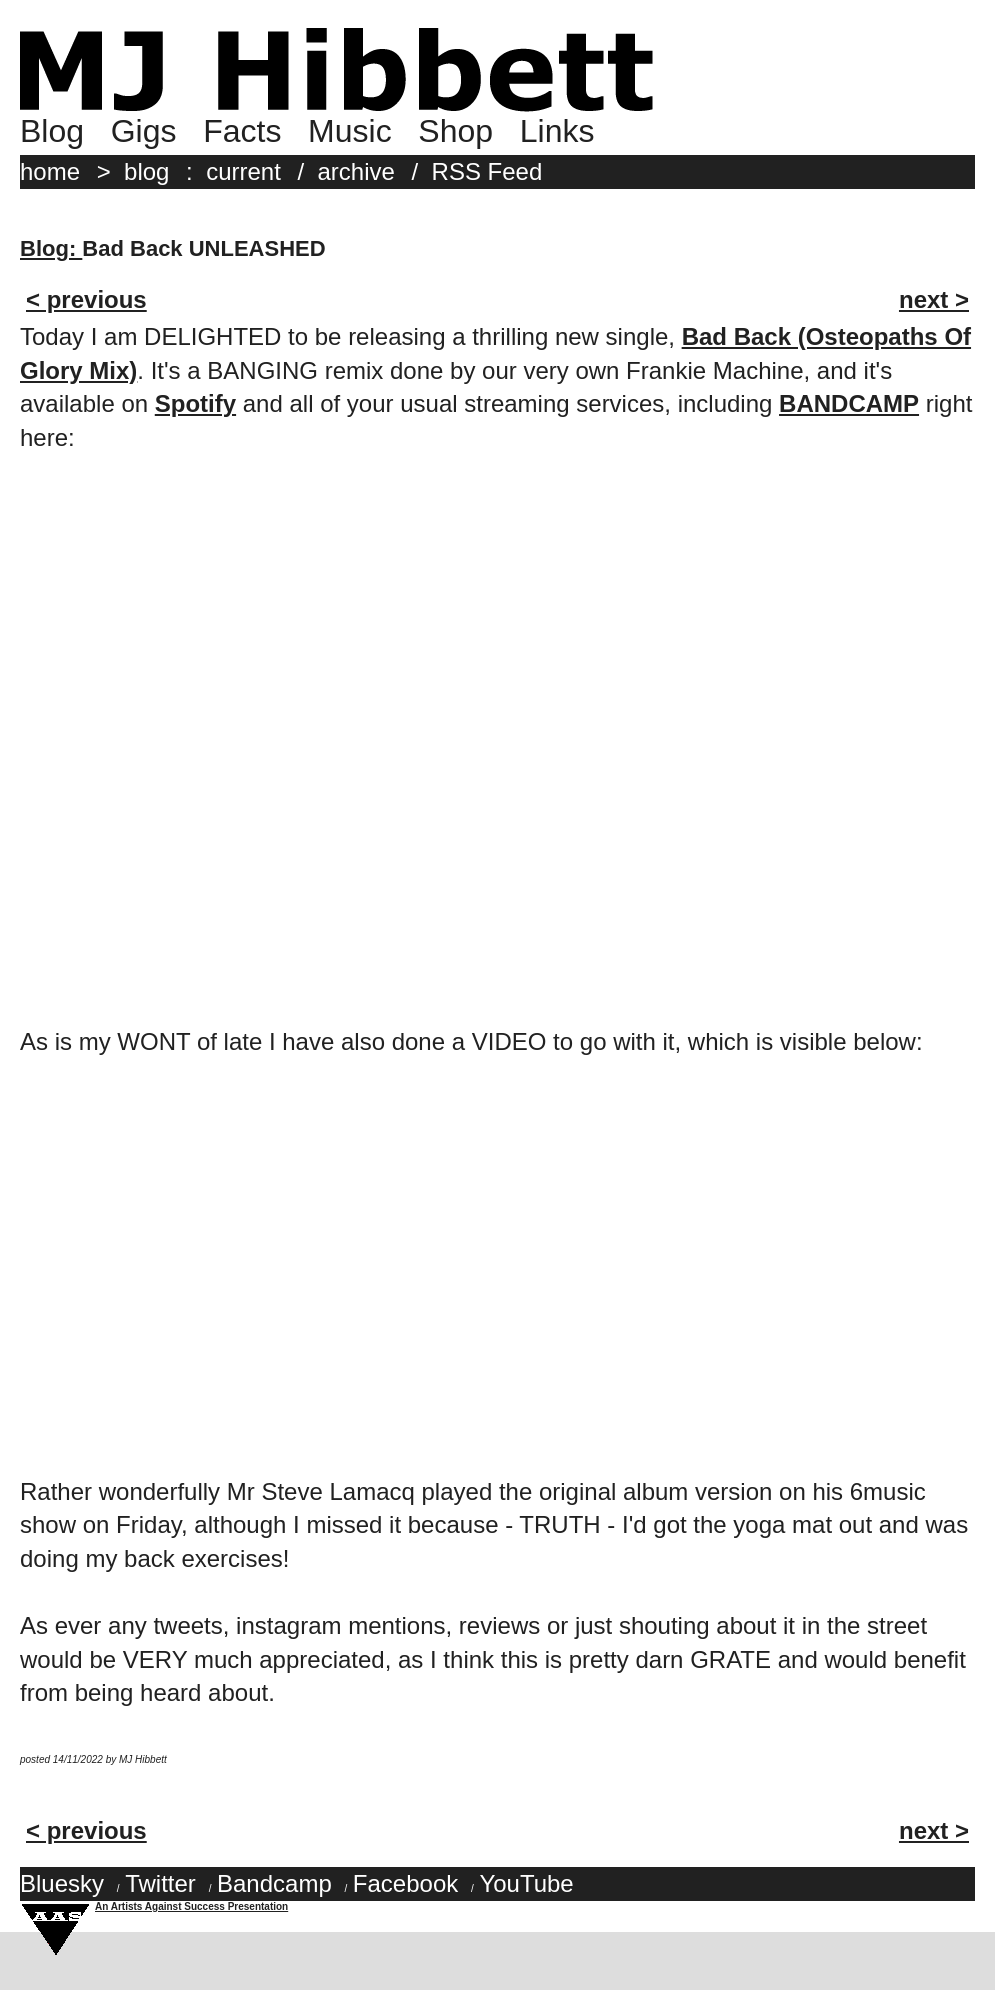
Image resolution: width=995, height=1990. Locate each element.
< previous (86, 299)
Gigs (144, 131)
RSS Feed (487, 171)
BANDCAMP (849, 403)
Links (557, 131)
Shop (455, 131)
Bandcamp (274, 1883)
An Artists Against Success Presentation (191, 1906)
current (243, 171)
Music (350, 131)
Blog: (51, 248)
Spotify (195, 403)
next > (934, 299)
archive (356, 171)
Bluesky (62, 1883)
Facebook (405, 1883)
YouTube (526, 1883)
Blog (52, 131)
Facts (242, 131)
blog (146, 171)
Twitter (160, 1883)
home (50, 171)
